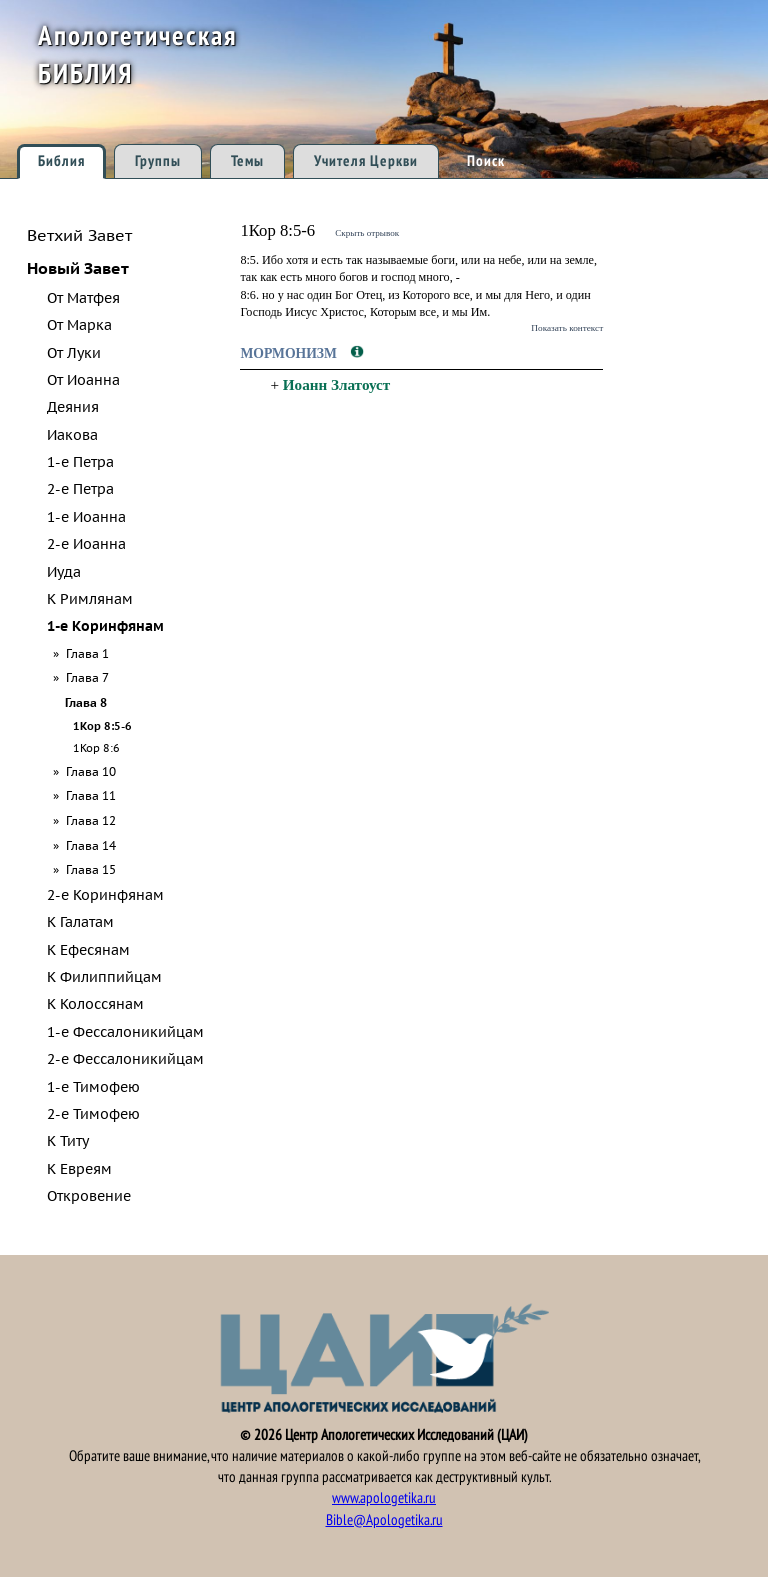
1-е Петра (80, 462)
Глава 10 (91, 771)
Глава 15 (91, 869)
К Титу (68, 1141)
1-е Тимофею (93, 1087)
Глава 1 (87, 653)
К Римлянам (90, 599)
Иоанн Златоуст (336, 384)
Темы (247, 161)
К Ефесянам (88, 950)
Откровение (89, 1196)
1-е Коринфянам (105, 626)
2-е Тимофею (93, 1114)
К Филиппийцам (104, 977)
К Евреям (79, 1169)
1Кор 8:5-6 (102, 726)
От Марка (79, 325)
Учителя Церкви (366, 161)
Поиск (486, 161)
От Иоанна (83, 380)
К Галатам (80, 922)
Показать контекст (567, 328)
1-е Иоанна (86, 517)
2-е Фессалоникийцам (125, 1059)
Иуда (64, 572)
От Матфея (83, 298)
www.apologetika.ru (384, 1498)
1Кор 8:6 (96, 748)
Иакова (72, 435)
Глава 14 (91, 845)
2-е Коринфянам (105, 895)
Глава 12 (91, 820)
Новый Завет (78, 268)
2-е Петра (80, 489)
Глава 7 (87, 677)
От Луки (74, 353)
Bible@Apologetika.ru (384, 1520)
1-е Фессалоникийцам (125, 1032)
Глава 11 (91, 795)
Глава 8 (86, 702)
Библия (61, 161)
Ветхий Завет (79, 235)
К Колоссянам (95, 1004)
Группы (158, 161)
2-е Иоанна (86, 544)
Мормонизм (290, 353)
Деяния (73, 407)
